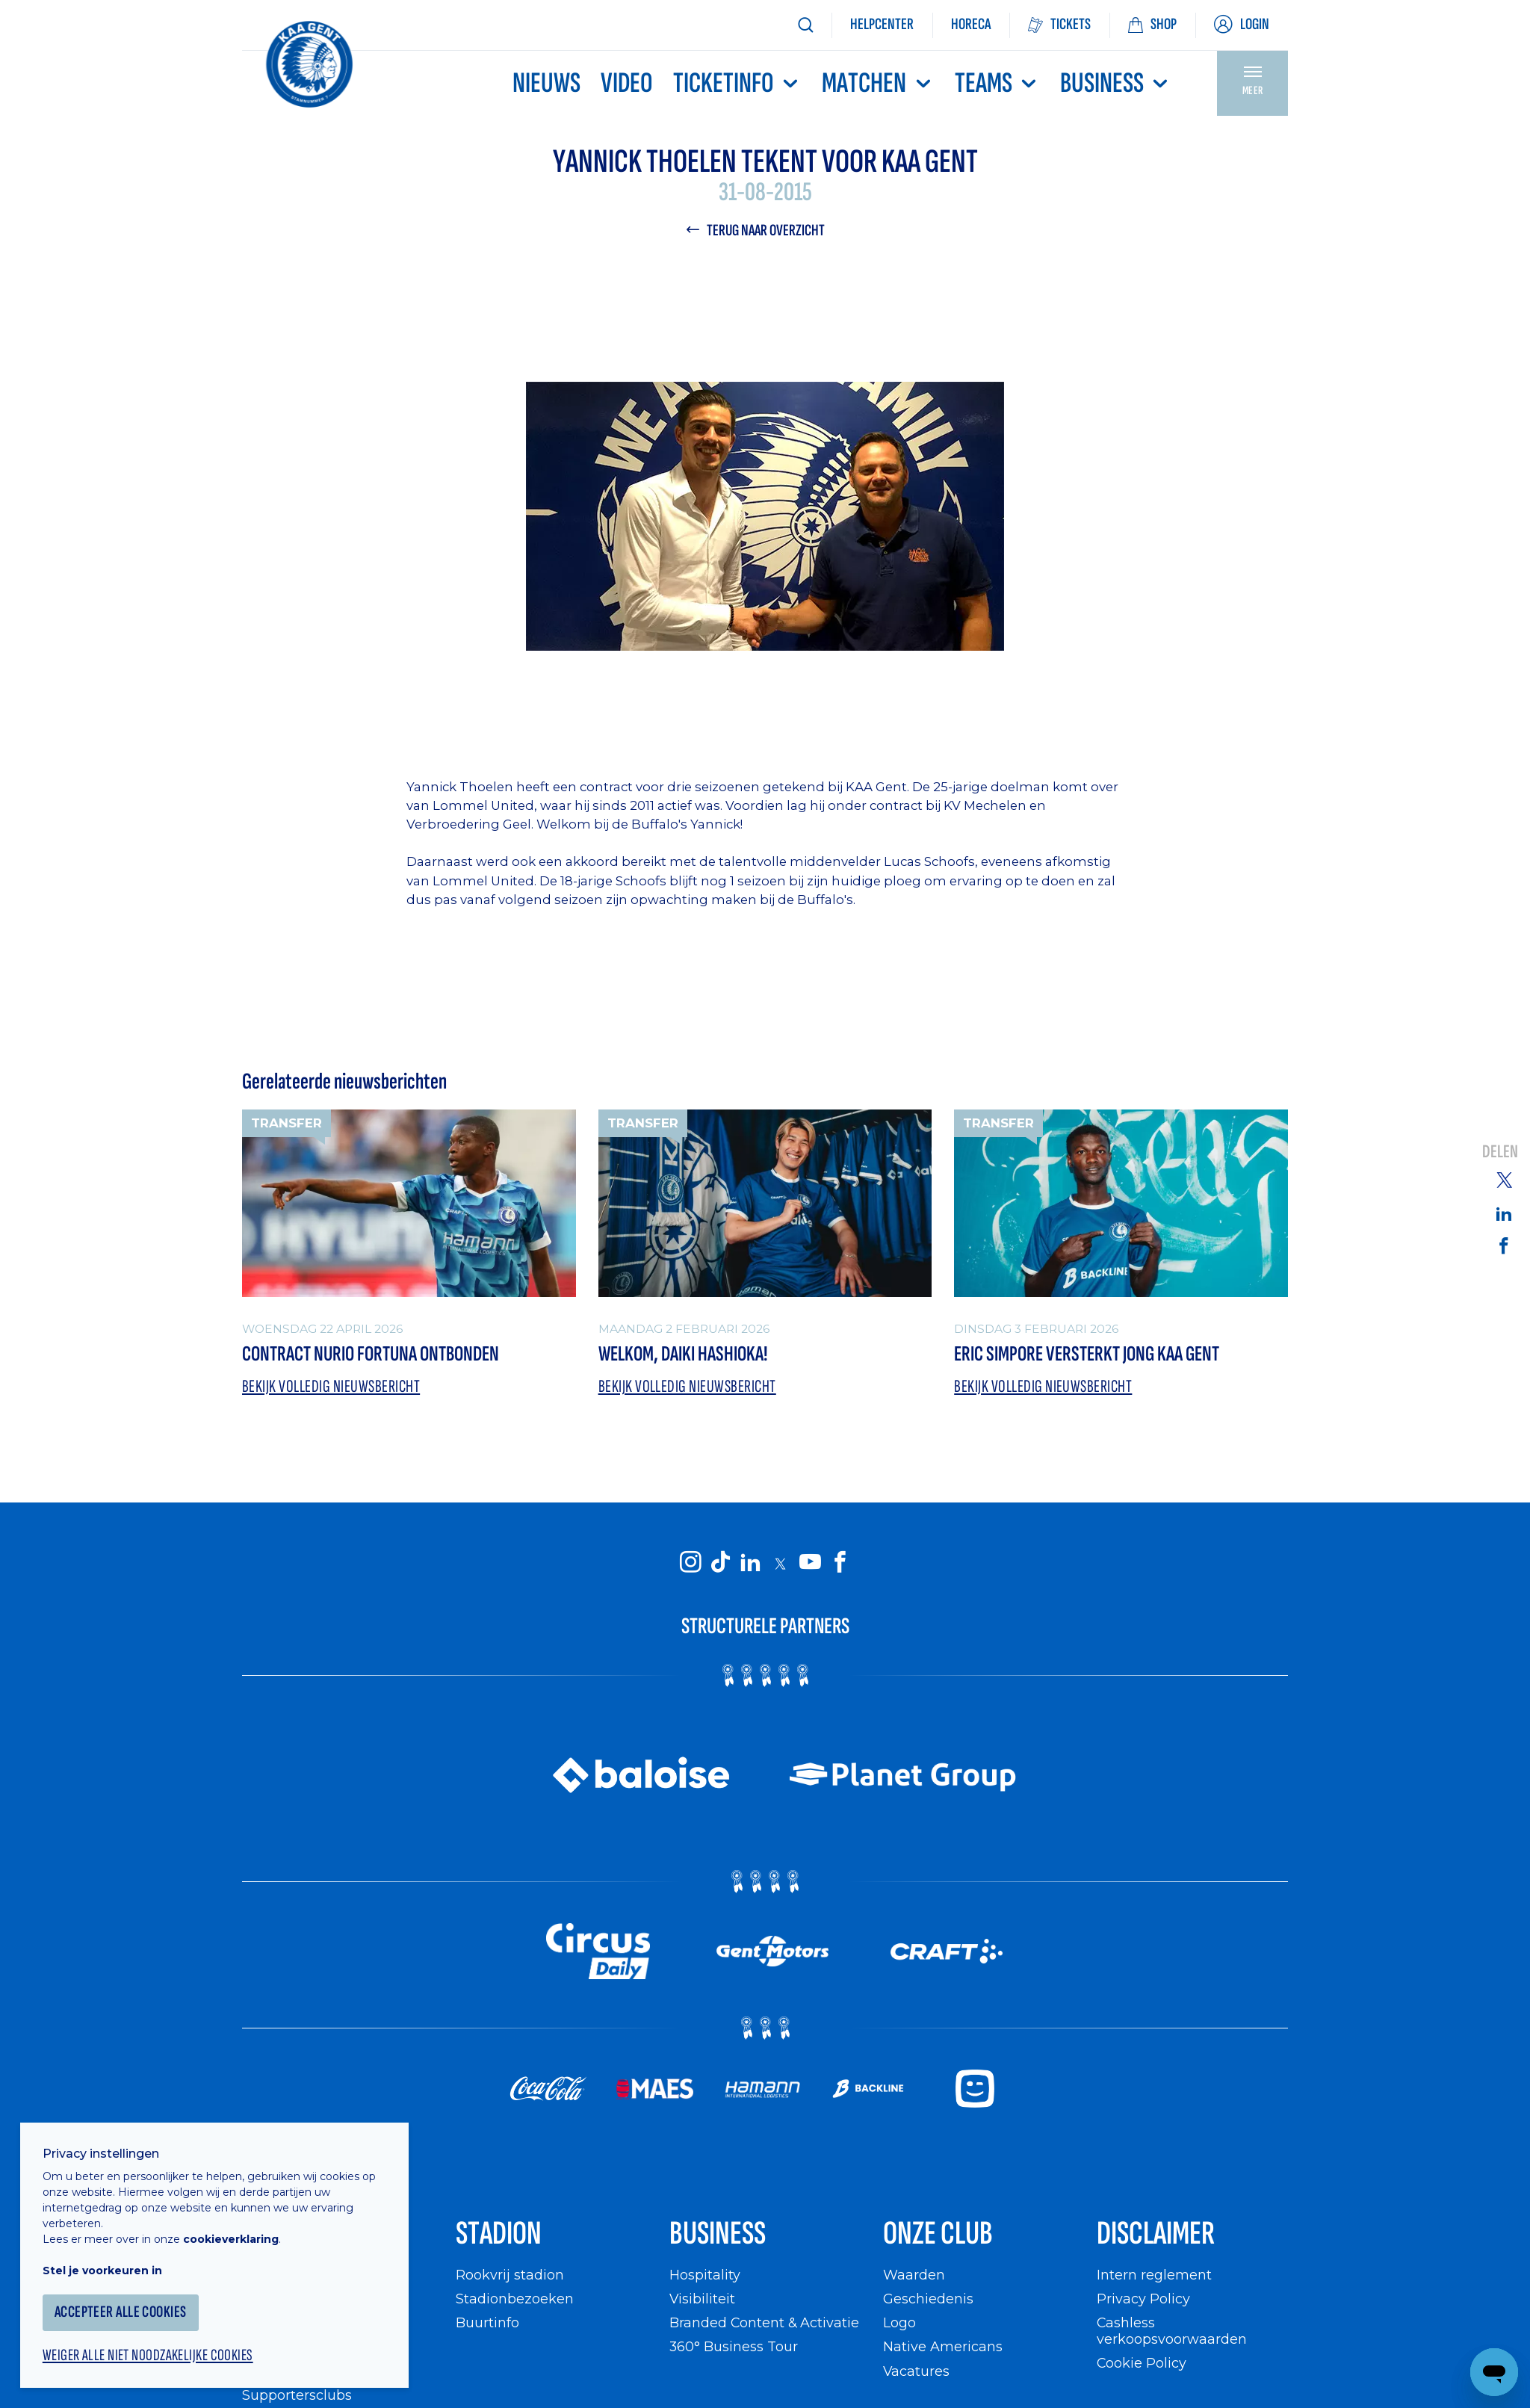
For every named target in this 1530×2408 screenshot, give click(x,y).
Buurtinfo (487, 2324)
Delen (1500, 1151)
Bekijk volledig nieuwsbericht (332, 1386)
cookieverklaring (233, 2236)
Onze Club (938, 2235)
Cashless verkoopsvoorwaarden (1172, 2332)
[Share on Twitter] (1504, 1179)
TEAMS (997, 83)
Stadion (499, 2235)
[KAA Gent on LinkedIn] (750, 1563)
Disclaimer (1156, 2235)
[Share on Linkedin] (1504, 1213)
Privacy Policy (1143, 2299)
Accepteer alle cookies (123, 2309)
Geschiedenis (928, 2299)
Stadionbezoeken (515, 2299)
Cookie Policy (1142, 2363)
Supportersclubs (297, 2396)
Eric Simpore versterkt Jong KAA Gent (1086, 1354)
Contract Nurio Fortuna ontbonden (370, 1354)
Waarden (914, 2275)
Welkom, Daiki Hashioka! (682, 1354)
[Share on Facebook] (1504, 1245)
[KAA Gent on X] (779, 1563)
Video (627, 83)
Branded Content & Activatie (764, 2324)
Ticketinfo (737, 83)
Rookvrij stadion (510, 2275)
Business (1115, 83)
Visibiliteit (702, 2299)
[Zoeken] (805, 25)
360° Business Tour (733, 2348)
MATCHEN (878, 83)
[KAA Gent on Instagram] (690, 1563)
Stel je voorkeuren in (104, 2267)
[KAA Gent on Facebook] (839, 1563)
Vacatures (916, 2372)
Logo (899, 2324)
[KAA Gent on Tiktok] (720, 1563)
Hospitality (704, 2275)
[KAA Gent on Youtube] (809, 1563)
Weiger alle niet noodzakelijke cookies (150, 2352)
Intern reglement (1154, 2275)
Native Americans (943, 2348)
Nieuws (546, 83)
